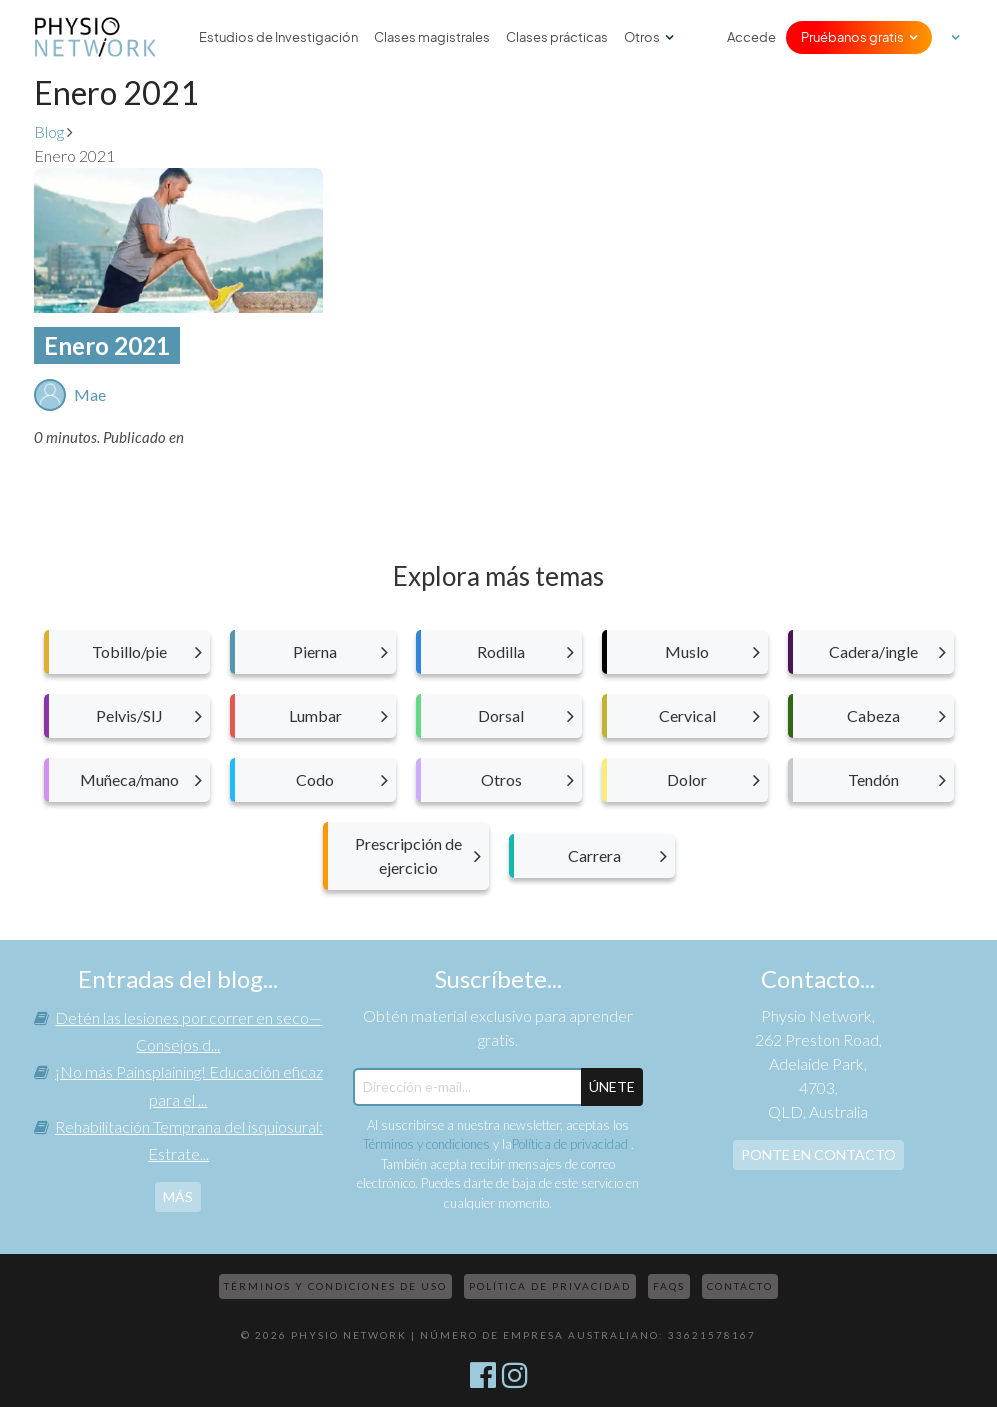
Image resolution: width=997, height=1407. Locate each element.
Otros (642, 37)
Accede (751, 37)
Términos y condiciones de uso (335, 1286)
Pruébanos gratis (852, 37)
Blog (49, 131)
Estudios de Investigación (278, 37)
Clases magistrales (432, 37)
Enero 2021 (107, 345)
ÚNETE (612, 1086)
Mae (90, 394)
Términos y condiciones (426, 1144)
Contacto (740, 1286)
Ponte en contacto (818, 1154)
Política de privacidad (571, 1144)
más (178, 1196)
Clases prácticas (557, 37)
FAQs (669, 1286)
